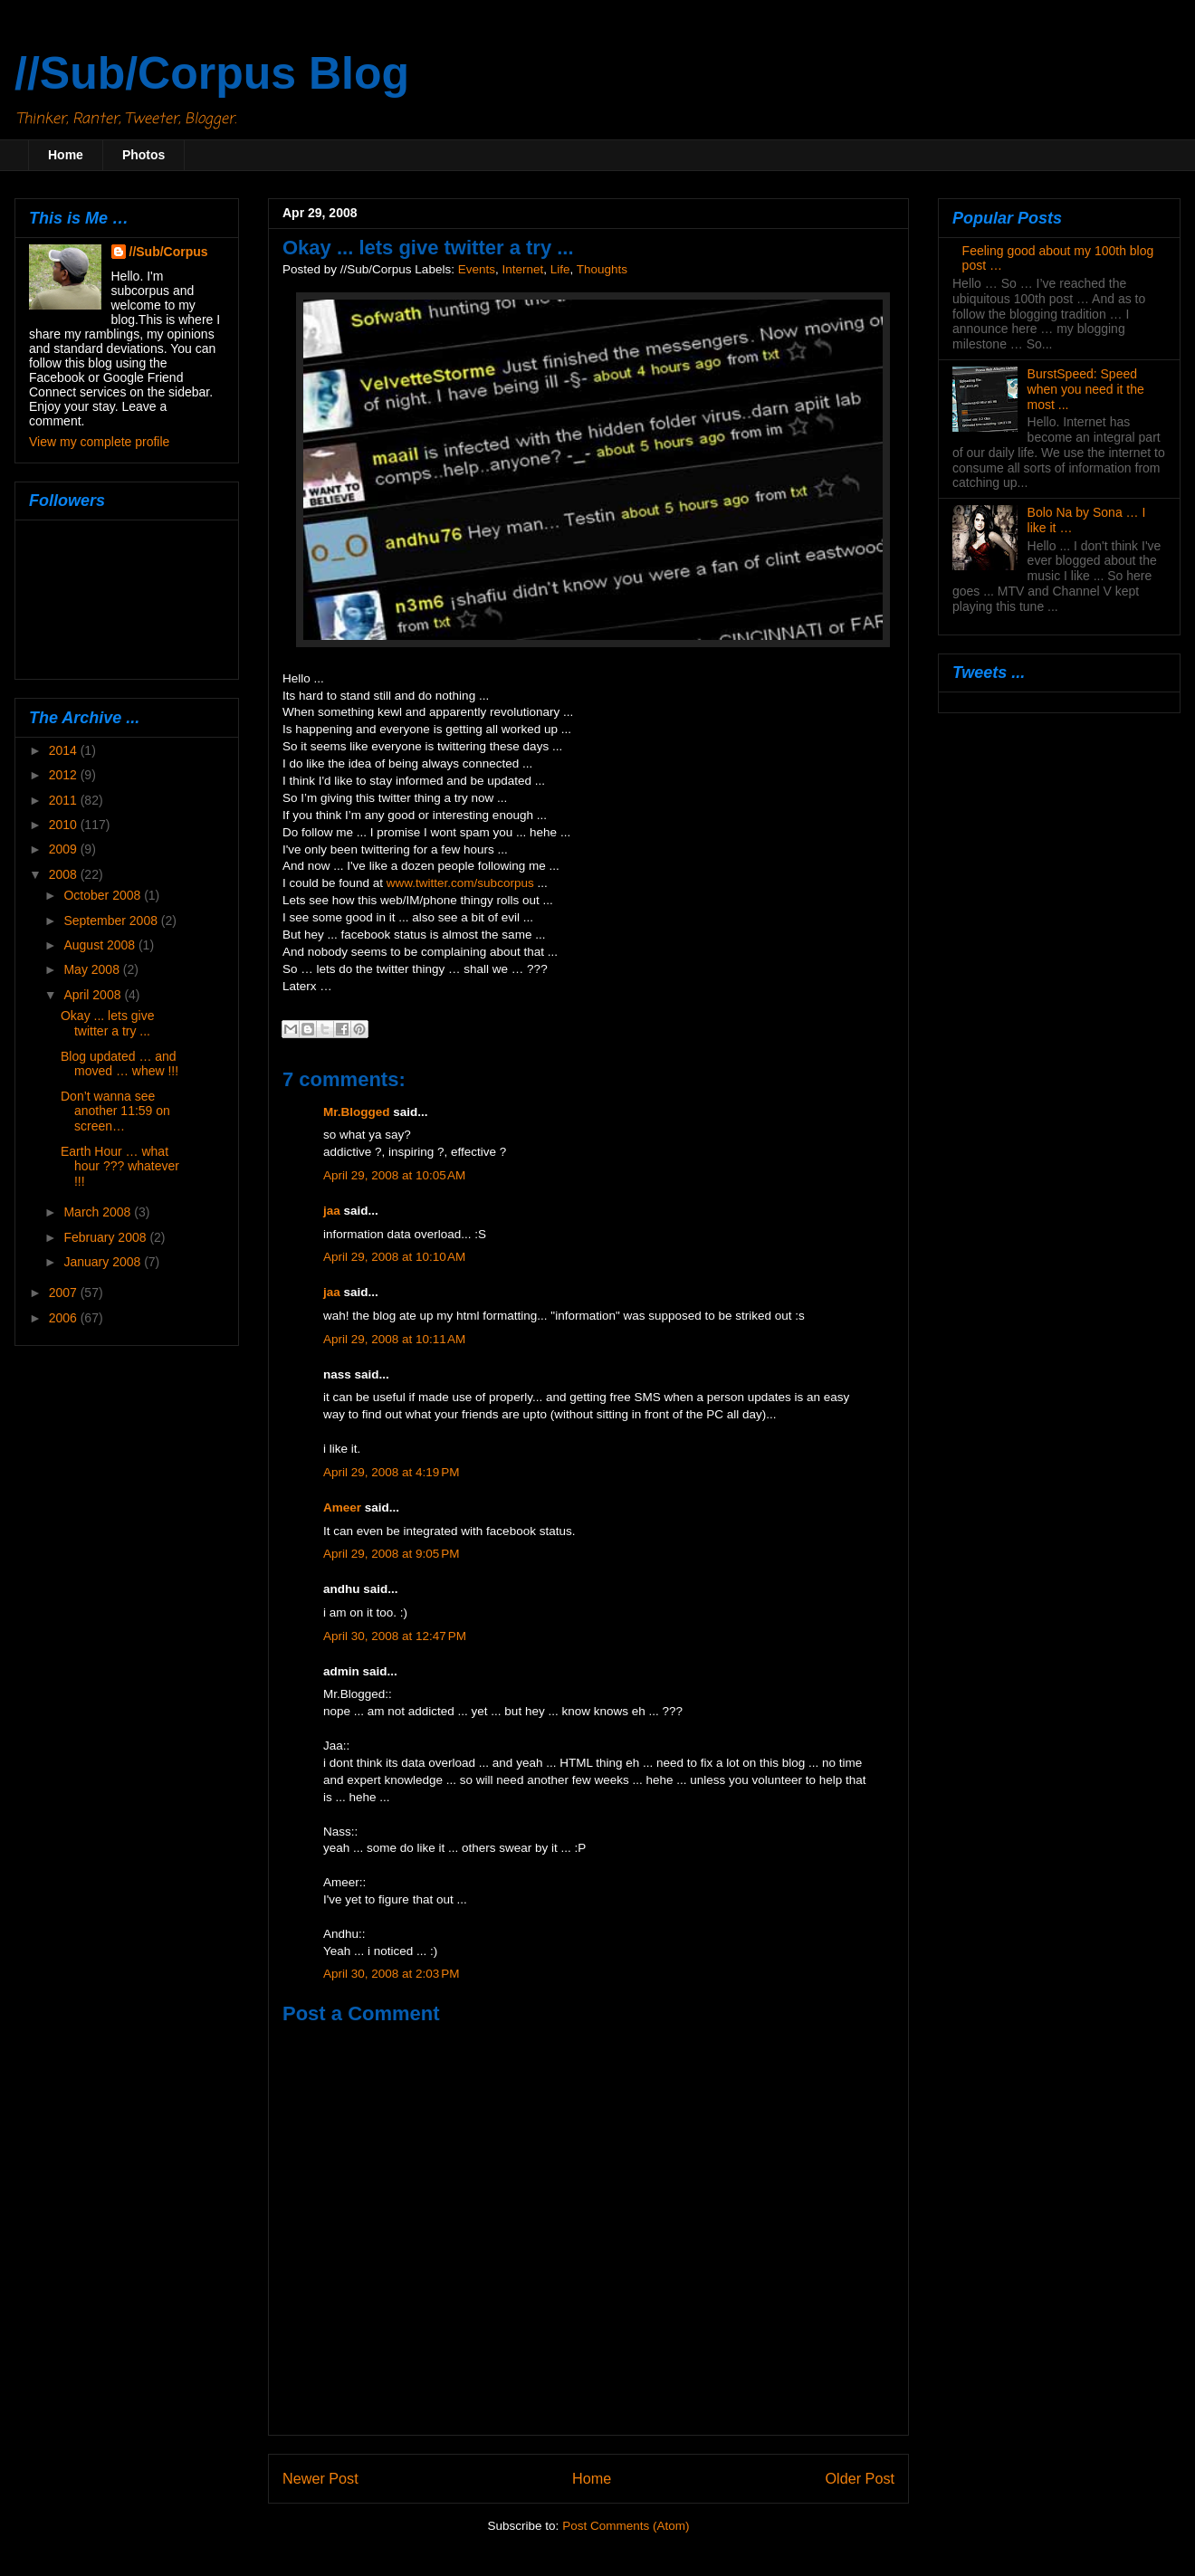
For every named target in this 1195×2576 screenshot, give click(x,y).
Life (560, 269)
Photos (143, 155)
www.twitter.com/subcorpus (460, 883)
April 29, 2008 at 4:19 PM (391, 1472)
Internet (522, 269)
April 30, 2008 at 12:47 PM (394, 1636)
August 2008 (101, 945)
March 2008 (98, 1212)
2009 (65, 849)
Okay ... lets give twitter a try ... (107, 1023)
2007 (65, 1292)
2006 (65, 1318)
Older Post (860, 2478)
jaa (331, 1210)
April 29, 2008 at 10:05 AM (394, 1175)
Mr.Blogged (356, 1112)
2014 (65, 750)
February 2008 (106, 1237)
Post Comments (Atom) (625, 2526)
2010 (65, 824)
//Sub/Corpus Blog (211, 73)
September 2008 (111, 920)
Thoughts (602, 269)
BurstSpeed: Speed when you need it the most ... (1086, 389)
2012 (65, 775)
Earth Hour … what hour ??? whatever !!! (120, 1166)
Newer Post (320, 2478)
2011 (65, 800)
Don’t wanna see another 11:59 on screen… (115, 1111)
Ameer (342, 1507)
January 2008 (103, 1262)
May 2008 (92, 969)
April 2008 (93, 994)
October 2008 (103, 895)
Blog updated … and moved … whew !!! (119, 1064)
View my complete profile (99, 441)
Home (65, 155)
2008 (65, 874)
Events (476, 269)
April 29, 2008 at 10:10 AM (394, 1257)
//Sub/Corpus (168, 251)
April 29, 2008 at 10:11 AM (394, 1339)
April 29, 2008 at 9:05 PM (391, 1553)
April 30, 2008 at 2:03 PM (391, 1973)
